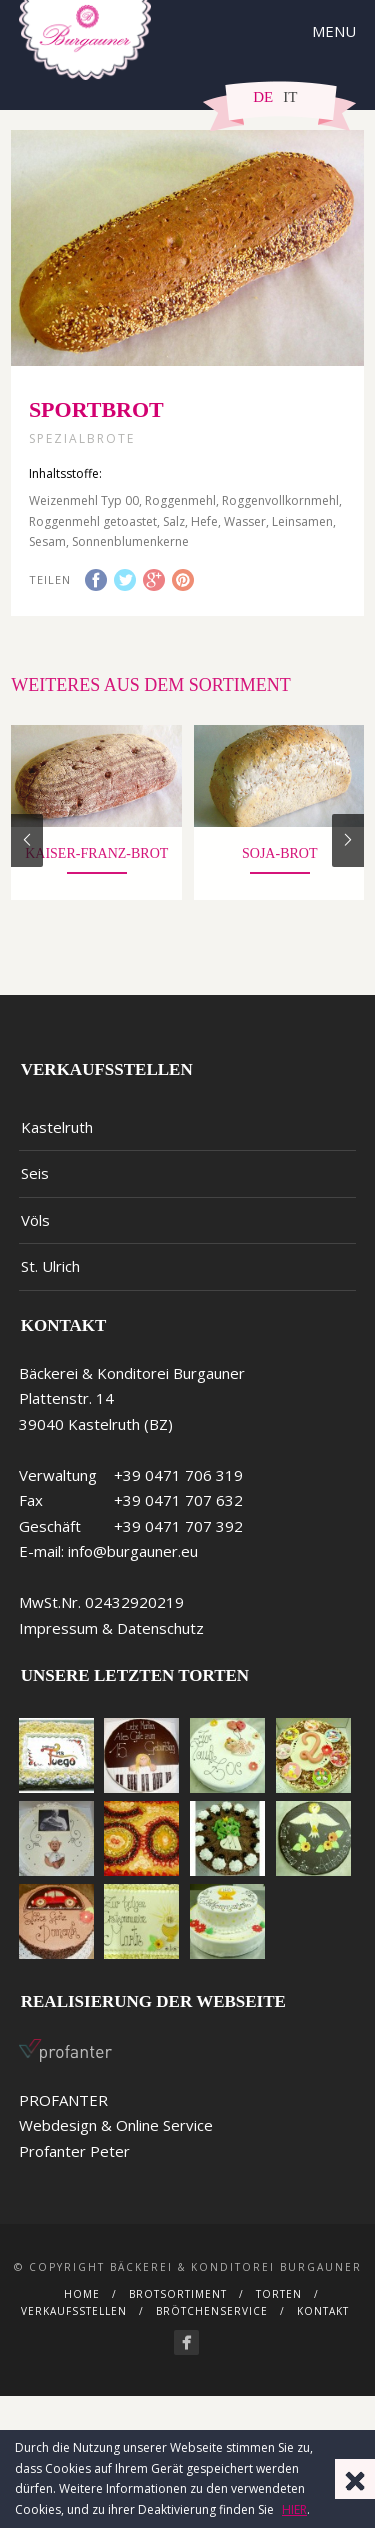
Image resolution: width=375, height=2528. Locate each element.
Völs (35, 1233)
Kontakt (323, 2324)
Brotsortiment (178, 2307)
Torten (279, 2307)
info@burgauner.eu (133, 1564)
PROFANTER (63, 2113)
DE (263, 97)
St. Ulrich (50, 1279)
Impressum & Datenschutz (111, 1641)
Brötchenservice (212, 2324)
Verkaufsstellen (74, 2324)
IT (290, 97)
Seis (35, 1186)
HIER (294, 2509)
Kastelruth (57, 1140)
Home (82, 2307)
